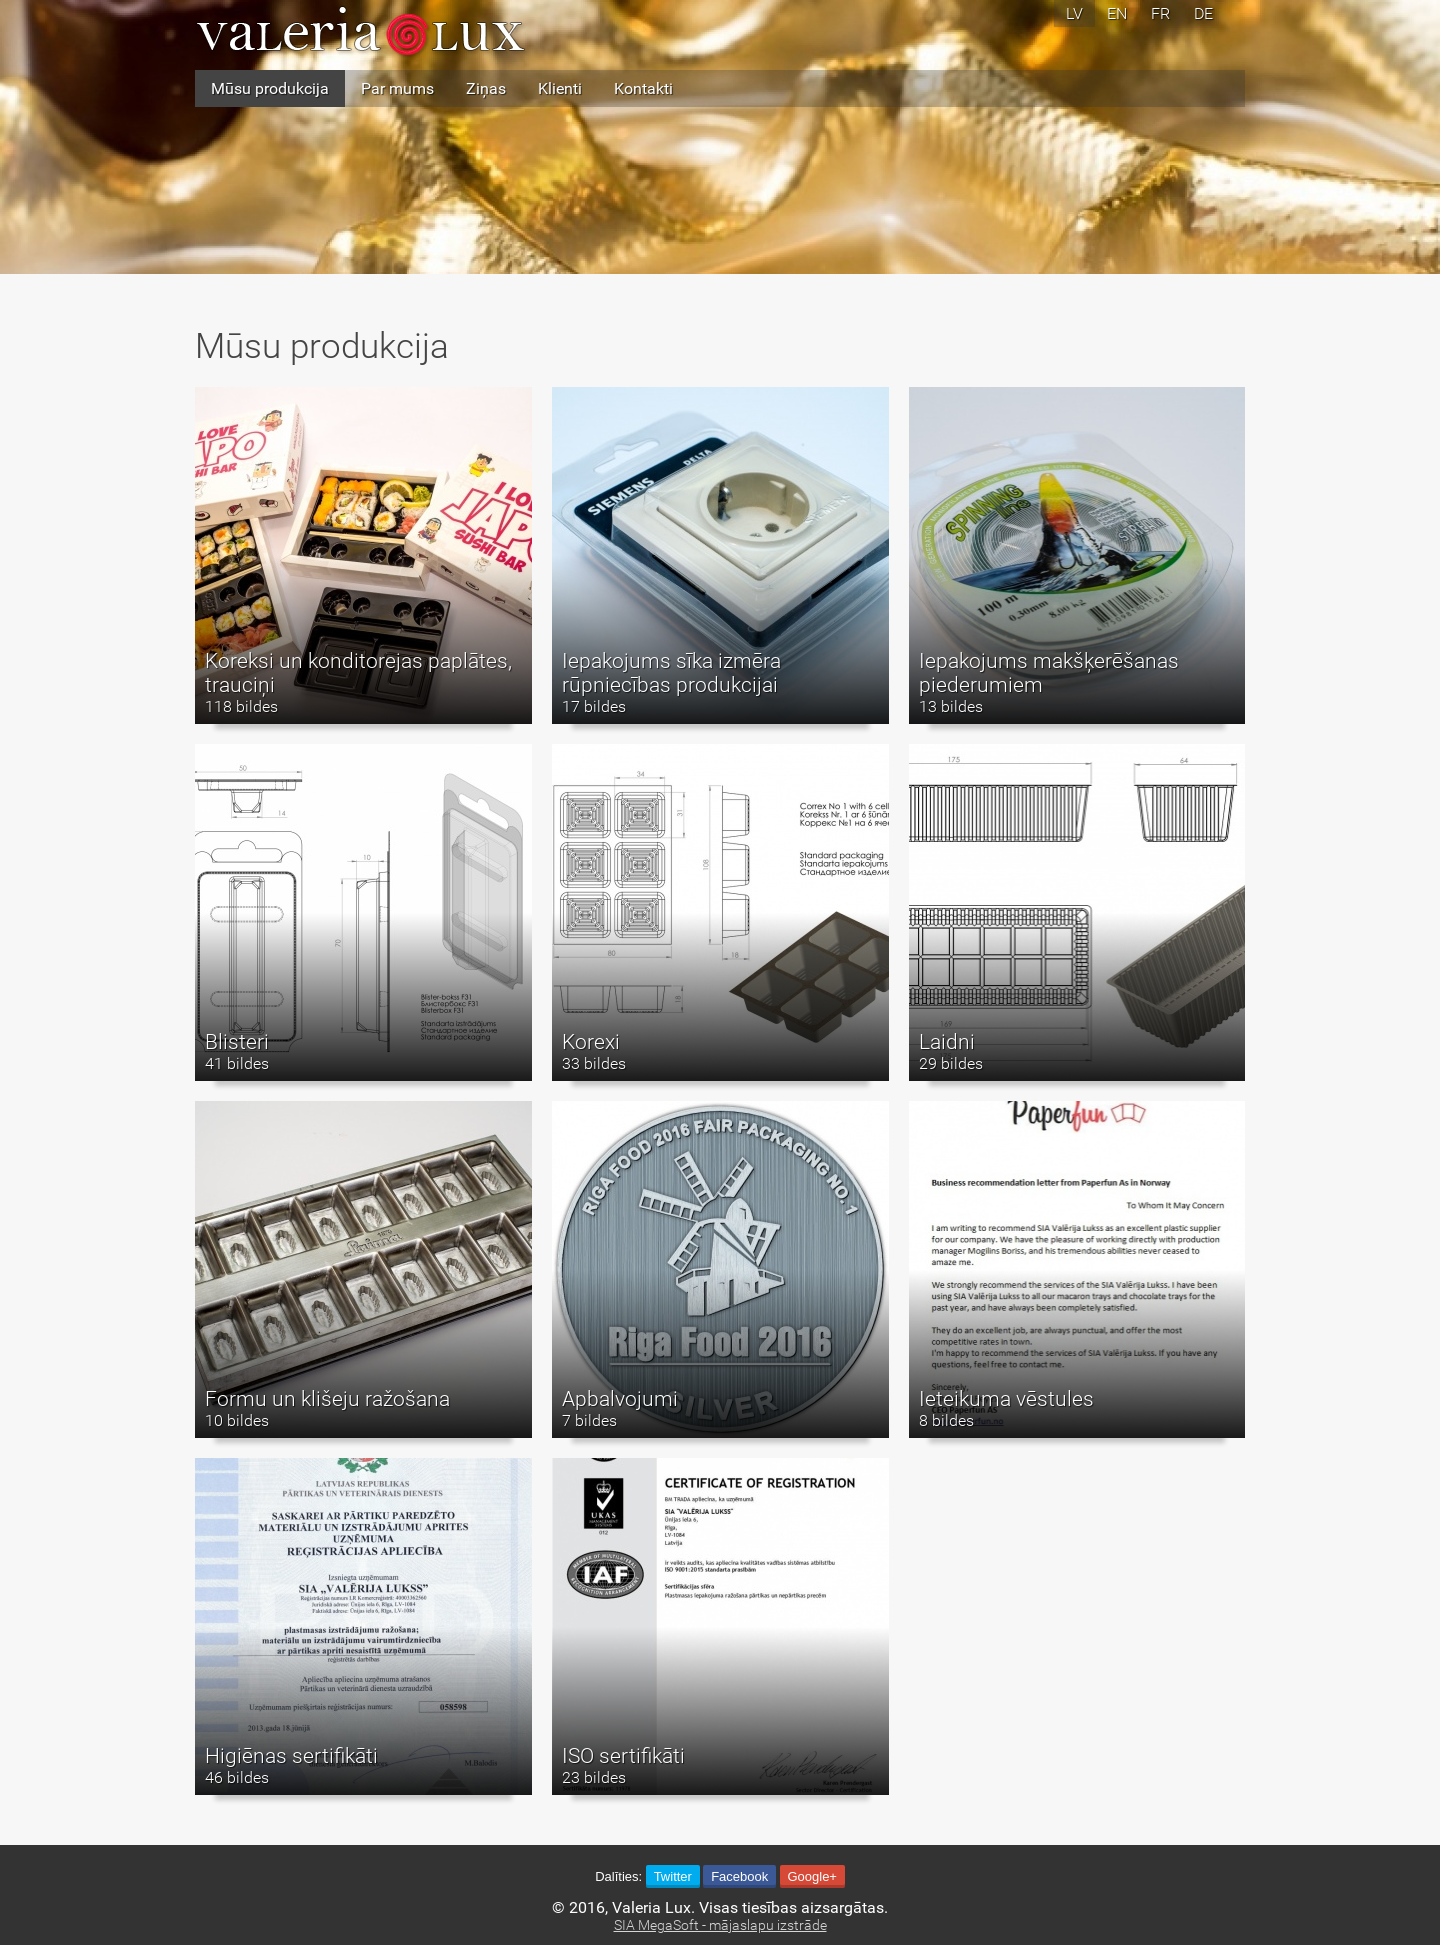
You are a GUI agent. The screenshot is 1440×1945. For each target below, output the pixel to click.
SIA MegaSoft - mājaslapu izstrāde (720, 1925)
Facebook (739, 1876)
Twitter (673, 1876)
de (1203, 13)
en (1117, 13)
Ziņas (486, 88)
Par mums (397, 88)
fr (1160, 13)
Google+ (812, 1876)
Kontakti (643, 88)
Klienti (560, 88)
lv (1074, 13)
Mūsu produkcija (270, 88)
